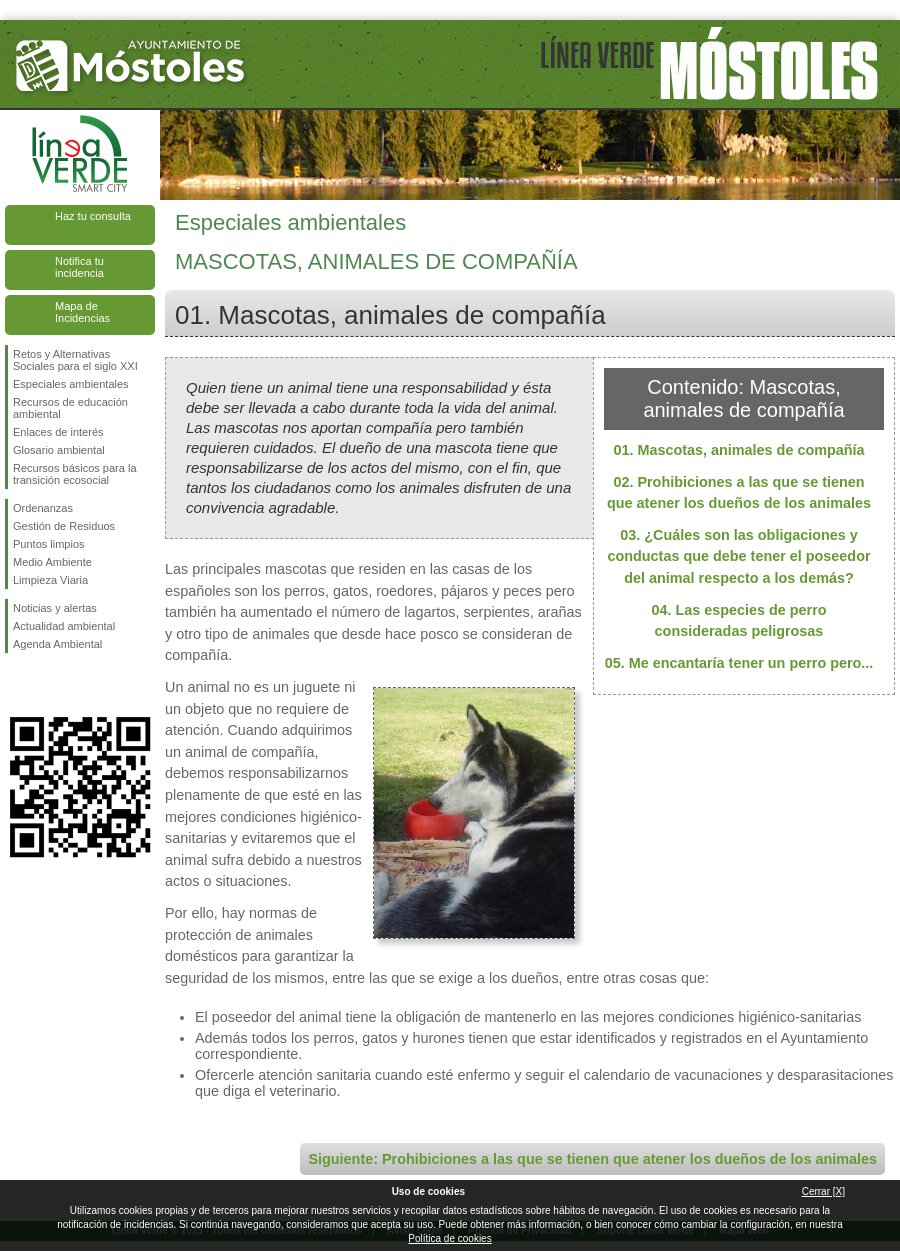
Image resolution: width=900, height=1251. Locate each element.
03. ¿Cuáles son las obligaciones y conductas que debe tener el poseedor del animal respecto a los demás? (738, 556)
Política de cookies (449, 1238)
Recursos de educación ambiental (70, 408)
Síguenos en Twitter (50, 685)
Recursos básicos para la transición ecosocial (75, 474)
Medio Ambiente (52, 562)
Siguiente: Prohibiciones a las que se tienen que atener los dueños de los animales (592, 1159)
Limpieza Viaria (50, 580)
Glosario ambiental (59, 450)
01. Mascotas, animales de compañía (738, 450)
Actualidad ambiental (64, 626)
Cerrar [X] (823, 1191)
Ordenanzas (43, 508)
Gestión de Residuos (64, 526)
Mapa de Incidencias (82, 312)
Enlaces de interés (58, 432)
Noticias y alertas (55, 608)
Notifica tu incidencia (79, 267)
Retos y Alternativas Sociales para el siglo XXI (75, 360)
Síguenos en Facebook (17, 685)
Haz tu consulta (93, 216)
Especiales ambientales (71, 384)
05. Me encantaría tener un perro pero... (739, 663)
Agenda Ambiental (57, 644)
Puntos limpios (49, 544)
